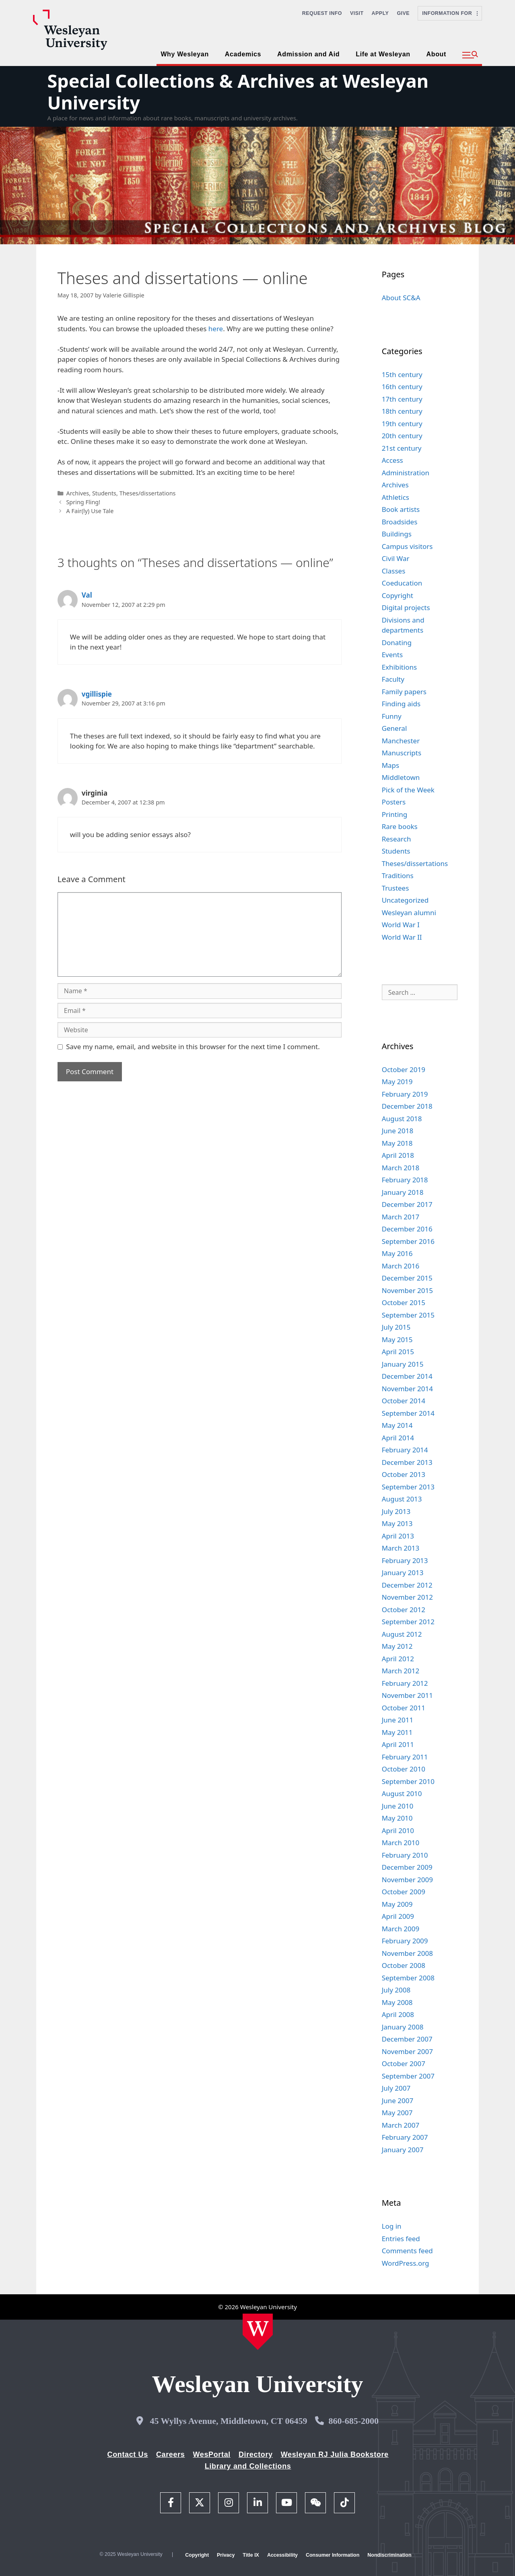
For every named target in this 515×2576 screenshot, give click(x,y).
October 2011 (403, 1707)
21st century (402, 448)
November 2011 (407, 1695)
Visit (357, 13)
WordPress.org (405, 2263)
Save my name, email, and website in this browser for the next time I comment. (192, 1046)
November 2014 (407, 1388)
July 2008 (396, 1989)
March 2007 (401, 2125)
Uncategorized (405, 900)
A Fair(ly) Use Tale (89, 511)
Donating (397, 642)
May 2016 (397, 1253)
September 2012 (408, 1621)
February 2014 (405, 1449)
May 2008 (397, 2002)
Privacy (226, 2555)
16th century (402, 386)
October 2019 (403, 1069)
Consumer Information (332, 2555)
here (215, 328)
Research (396, 839)
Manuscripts (401, 752)
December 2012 (407, 1585)
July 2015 (396, 1327)
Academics (243, 54)
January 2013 (403, 1572)
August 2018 (402, 1118)
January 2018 (403, 1192)
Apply (380, 13)
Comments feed (407, 2250)
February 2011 (405, 1756)
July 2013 (396, 1511)
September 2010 (408, 1781)
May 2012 (397, 1646)
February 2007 (405, 2137)
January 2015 (403, 1364)
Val (87, 595)
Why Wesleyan (184, 54)
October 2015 (403, 1302)
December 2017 (407, 1204)
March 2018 (401, 1167)
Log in (392, 2226)
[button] (470, 55)
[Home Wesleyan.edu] (258, 2332)
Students (104, 493)
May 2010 (397, 1818)
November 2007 (407, 2051)
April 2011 (398, 1744)
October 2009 (403, 1891)
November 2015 (407, 1290)
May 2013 (397, 1523)
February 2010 (405, 1855)
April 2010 (398, 1830)
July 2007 (396, 2088)
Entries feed (401, 2238)
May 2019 (397, 1081)
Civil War (396, 558)
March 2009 (401, 1928)
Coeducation (402, 583)
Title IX (251, 2555)
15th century (402, 374)
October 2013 (403, 1474)
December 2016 (407, 1228)
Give (403, 13)
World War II (402, 937)
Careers (170, 2454)
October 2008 (403, 1965)
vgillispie (97, 694)
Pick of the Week (408, 789)
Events (392, 654)
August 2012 (402, 1634)
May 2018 (397, 1143)
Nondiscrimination (389, 2555)
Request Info (322, 13)
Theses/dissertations (147, 493)
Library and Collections (248, 2466)
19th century (402, 423)
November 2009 (407, 1879)
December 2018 (407, 1106)
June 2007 (398, 2100)
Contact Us (127, 2454)
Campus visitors (407, 546)
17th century (402, 399)
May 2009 (397, 1904)
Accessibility (282, 2555)
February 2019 (405, 1094)
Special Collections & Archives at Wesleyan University (237, 91)
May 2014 (397, 1425)
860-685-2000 (353, 2421)
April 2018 (398, 1155)
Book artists (401, 509)
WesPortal (211, 2454)
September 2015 (408, 1315)
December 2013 (407, 1462)
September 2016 (408, 1241)
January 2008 (403, 2027)
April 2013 (398, 1536)
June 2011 (398, 1719)
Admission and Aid (308, 54)
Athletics (395, 497)
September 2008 (408, 1977)
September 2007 (408, 2076)
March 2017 (401, 1216)
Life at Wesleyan (383, 54)
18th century (402, 411)
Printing (395, 814)
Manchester (401, 740)
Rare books (400, 826)
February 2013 (405, 1560)
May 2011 (397, 1732)
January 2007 (403, 2149)
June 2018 (398, 1130)
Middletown (401, 777)
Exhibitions (399, 667)
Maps (391, 765)
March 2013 (401, 1548)
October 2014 (403, 1400)
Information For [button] (450, 13)
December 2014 (407, 1376)
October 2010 (403, 1769)
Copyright (397, 595)
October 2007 (403, 2063)
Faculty (393, 679)
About (436, 54)
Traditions (398, 875)
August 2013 (402, 1499)
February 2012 (405, 1683)
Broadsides (400, 521)
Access (392, 460)
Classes (394, 570)
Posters (394, 801)
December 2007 (407, 2039)
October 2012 (403, 1609)
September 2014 (408, 1413)
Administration (405, 472)
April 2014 (398, 1437)
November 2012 (407, 1597)
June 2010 (398, 1806)
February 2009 (405, 1940)
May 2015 (397, 1339)
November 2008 (407, 1953)
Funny (392, 716)
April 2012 (398, 1658)
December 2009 (407, 1867)
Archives (77, 493)
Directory (256, 2454)
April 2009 (398, 1916)
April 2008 (398, 2014)
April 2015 (398, 1351)
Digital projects (406, 607)
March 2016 (401, 1265)
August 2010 (402, 1793)
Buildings (397, 533)
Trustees (395, 888)
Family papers (404, 691)
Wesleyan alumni (409, 912)
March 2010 (401, 1842)
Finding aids (401, 703)
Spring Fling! (83, 502)
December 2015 (407, 1278)
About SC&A (401, 297)
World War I (401, 924)
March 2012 (401, 1670)
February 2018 (405, 1179)
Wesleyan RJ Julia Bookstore (335, 2454)
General (394, 728)
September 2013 (408, 1486)
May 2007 (397, 2112)
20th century (402, 435)
